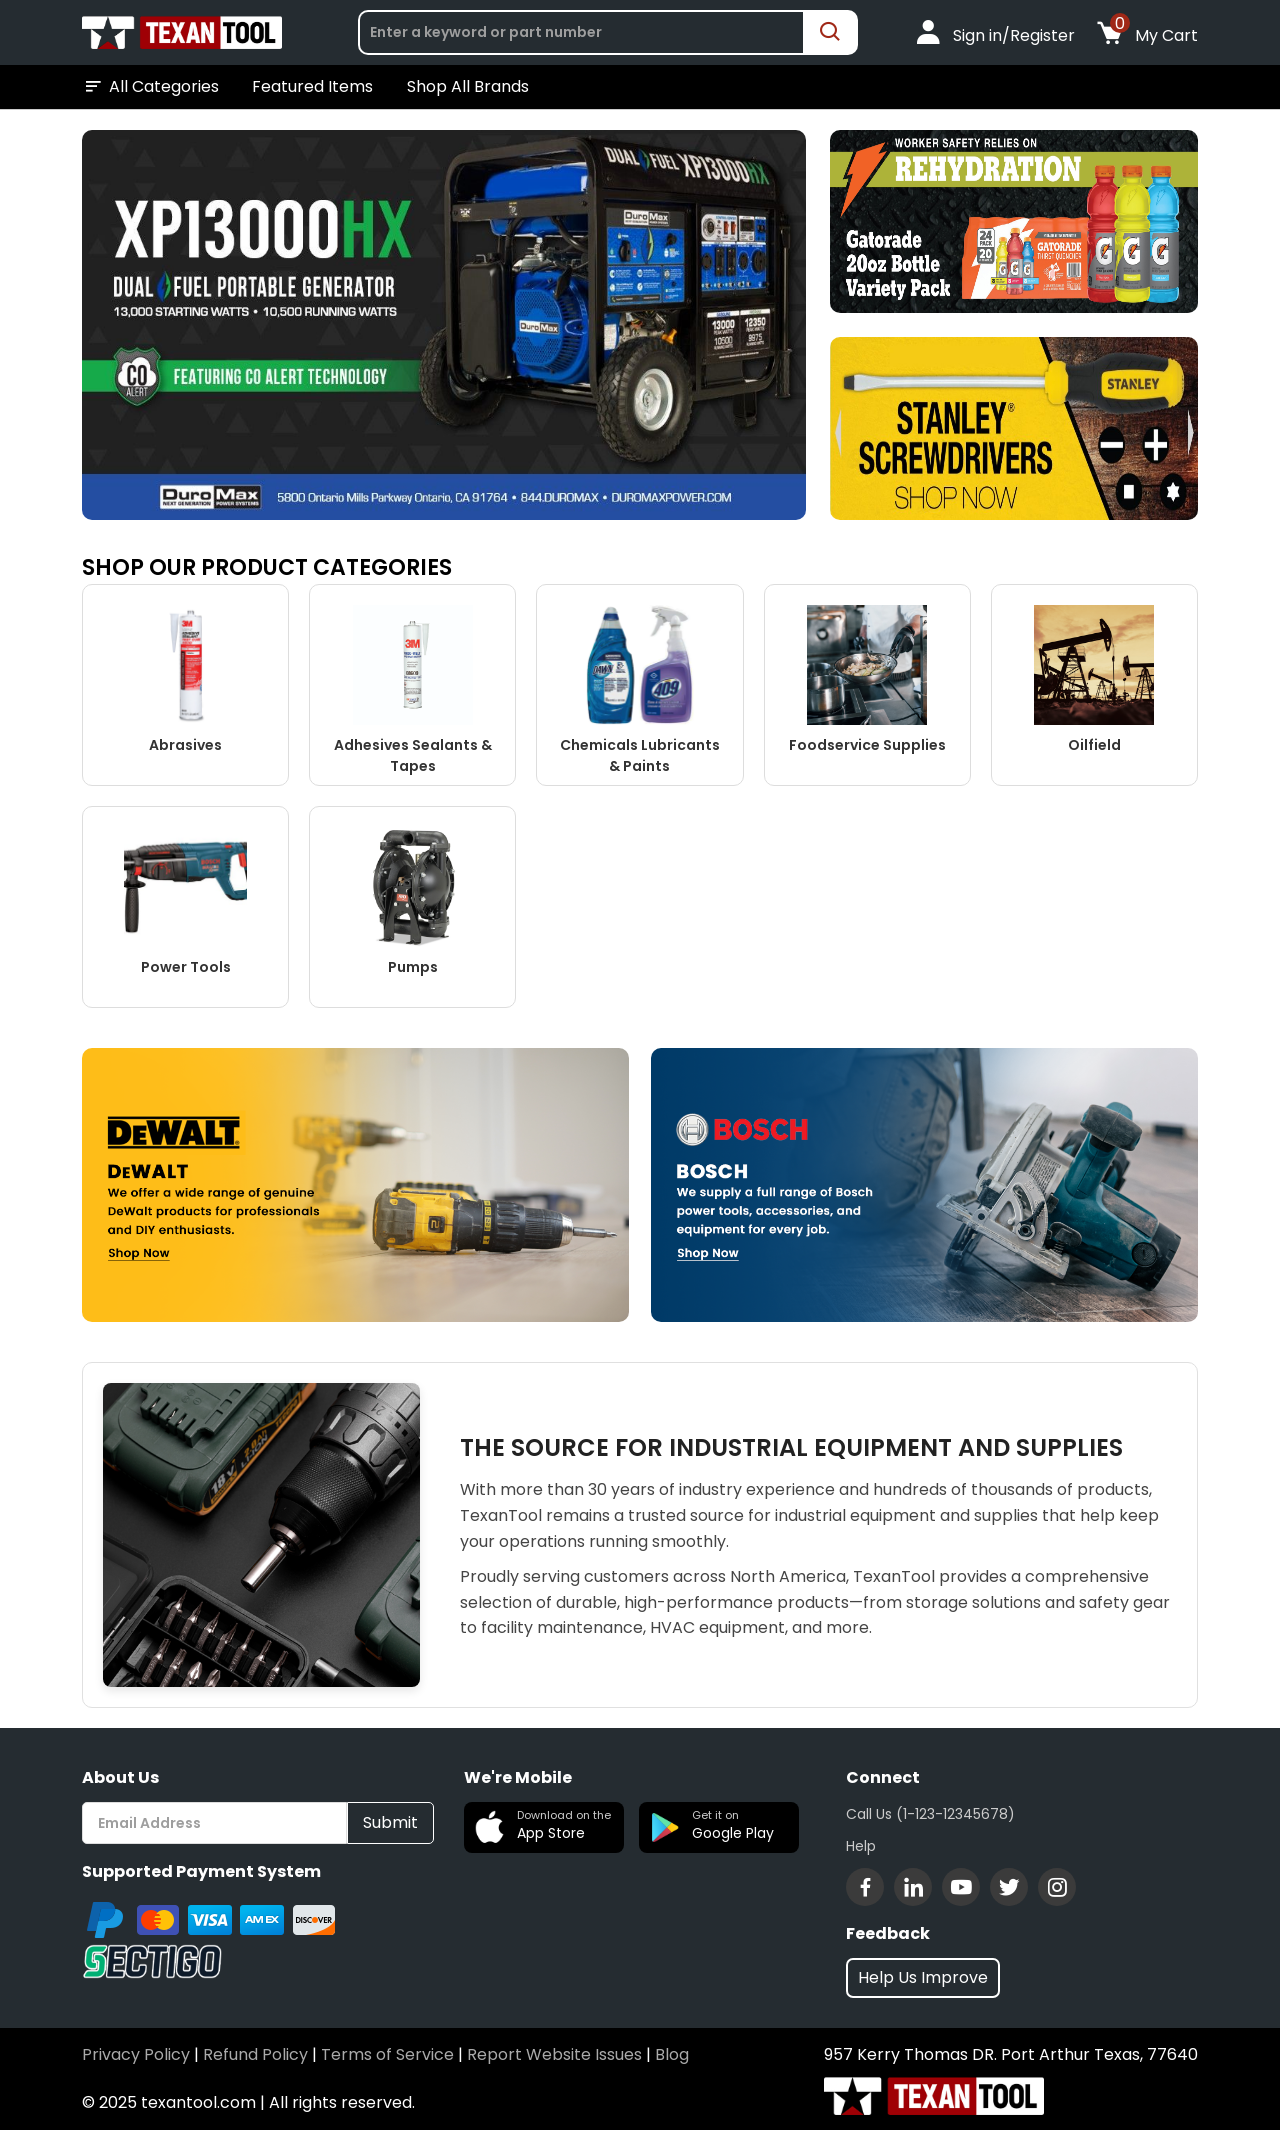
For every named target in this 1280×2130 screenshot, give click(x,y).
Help (861, 1846)
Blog (672, 2054)
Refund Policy (255, 2054)
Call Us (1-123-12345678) (930, 1814)
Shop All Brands (468, 86)
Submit (390, 1822)
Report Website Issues (554, 2054)
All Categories (150, 87)
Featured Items (312, 86)
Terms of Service (387, 2054)
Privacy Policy (136, 2054)
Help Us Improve (923, 1977)
